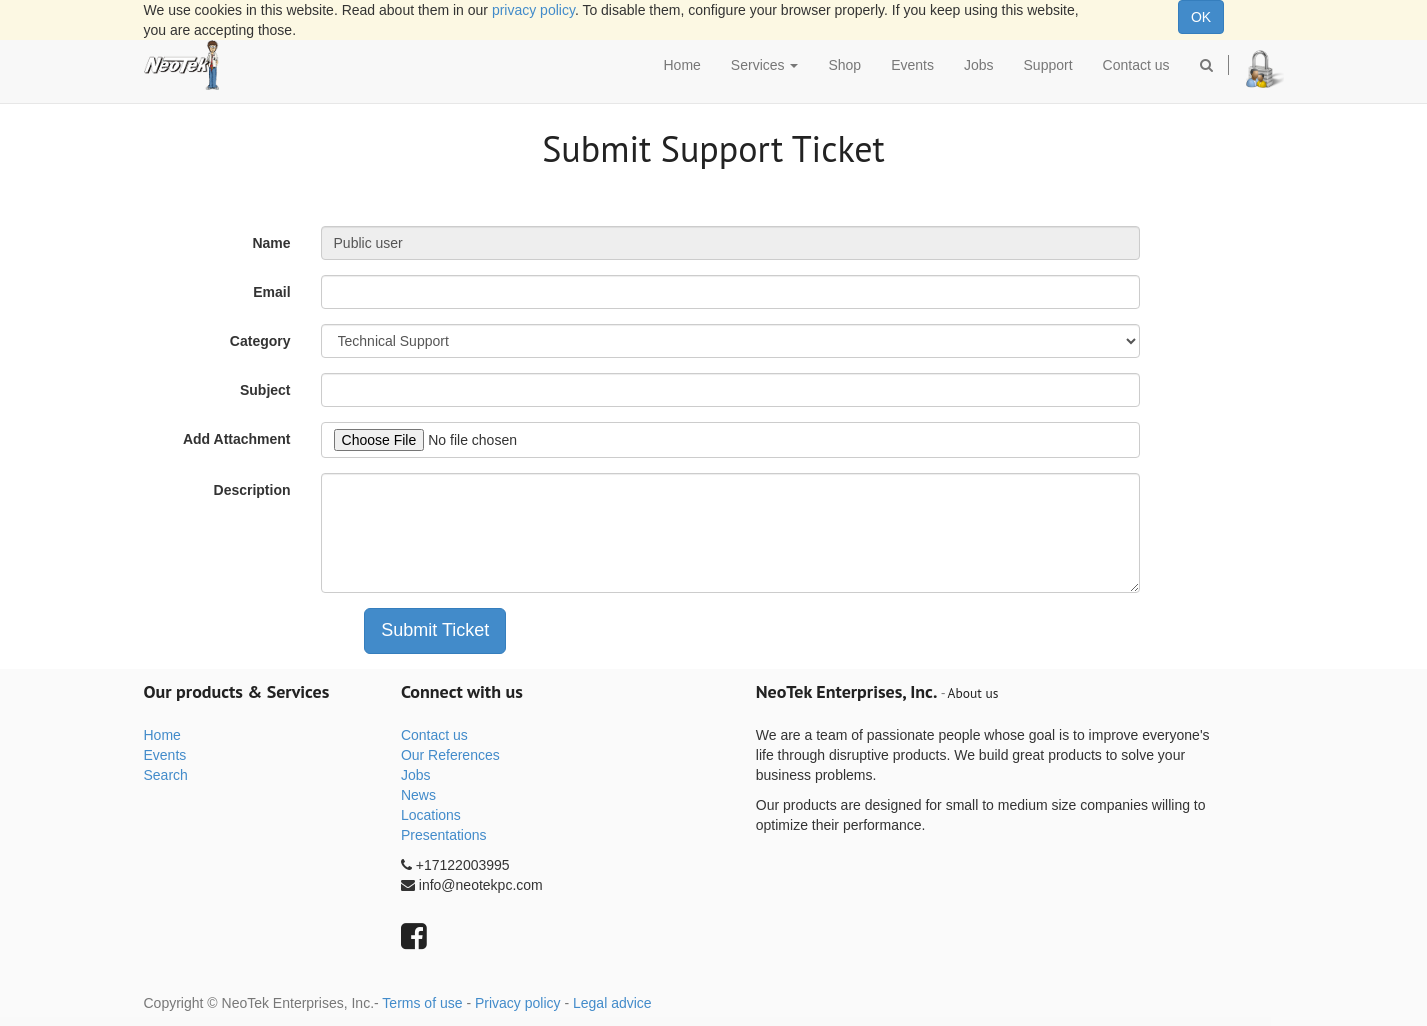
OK (1201, 17)
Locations (431, 815)
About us (973, 693)
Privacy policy (518, 1003)
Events (165, 755)
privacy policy (533, 10)
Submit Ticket (435, 630)
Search (166, 775)
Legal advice (612, 1003)
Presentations (444, 835)
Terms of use (422, 1003)
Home (162, 735)
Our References (450, 755)
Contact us (434, 735)
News (418, 795)
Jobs (416, 775)
